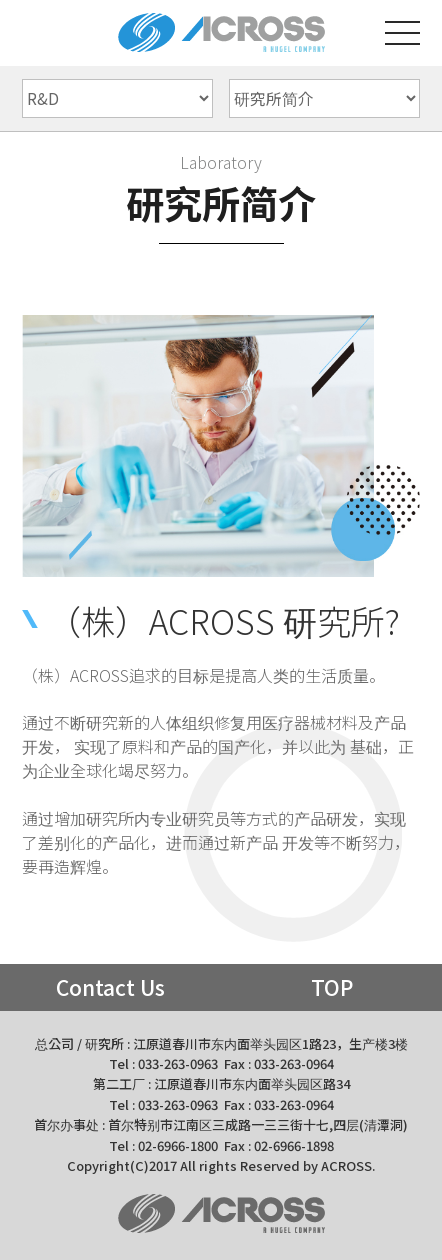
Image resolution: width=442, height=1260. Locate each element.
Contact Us (110, 987)
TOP (332, 987)
